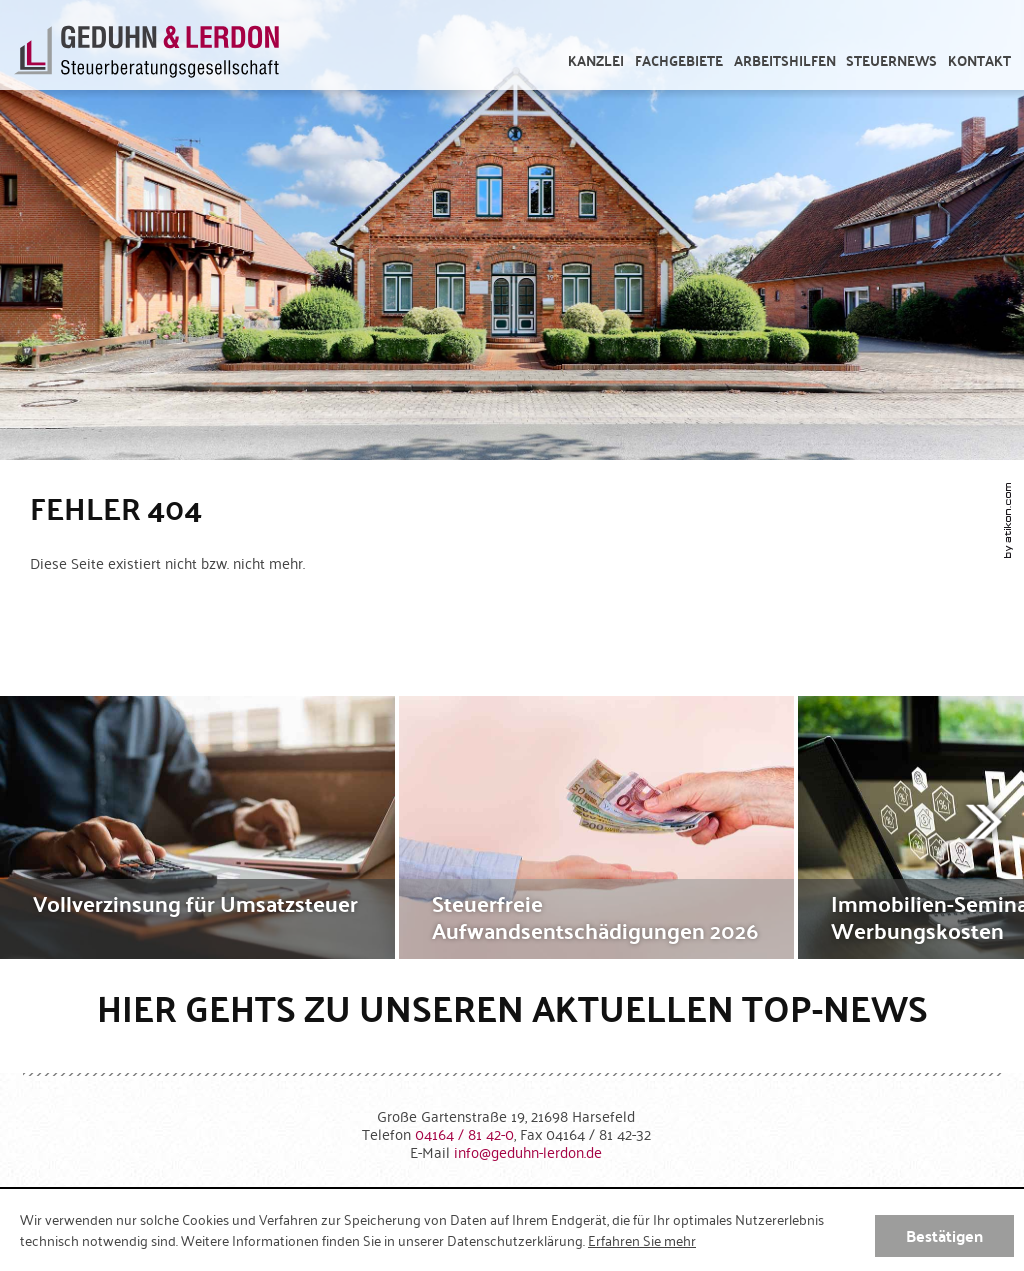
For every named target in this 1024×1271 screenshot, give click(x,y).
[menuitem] (596, 61)
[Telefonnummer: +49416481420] (464, 1133)
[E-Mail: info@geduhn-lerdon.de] (528, 1151)
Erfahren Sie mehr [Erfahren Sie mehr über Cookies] (642, 1240)
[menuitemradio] (980, 61)
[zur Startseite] (146, 55)
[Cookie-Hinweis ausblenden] (944, 1236)
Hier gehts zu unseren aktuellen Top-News (512, 1007)
